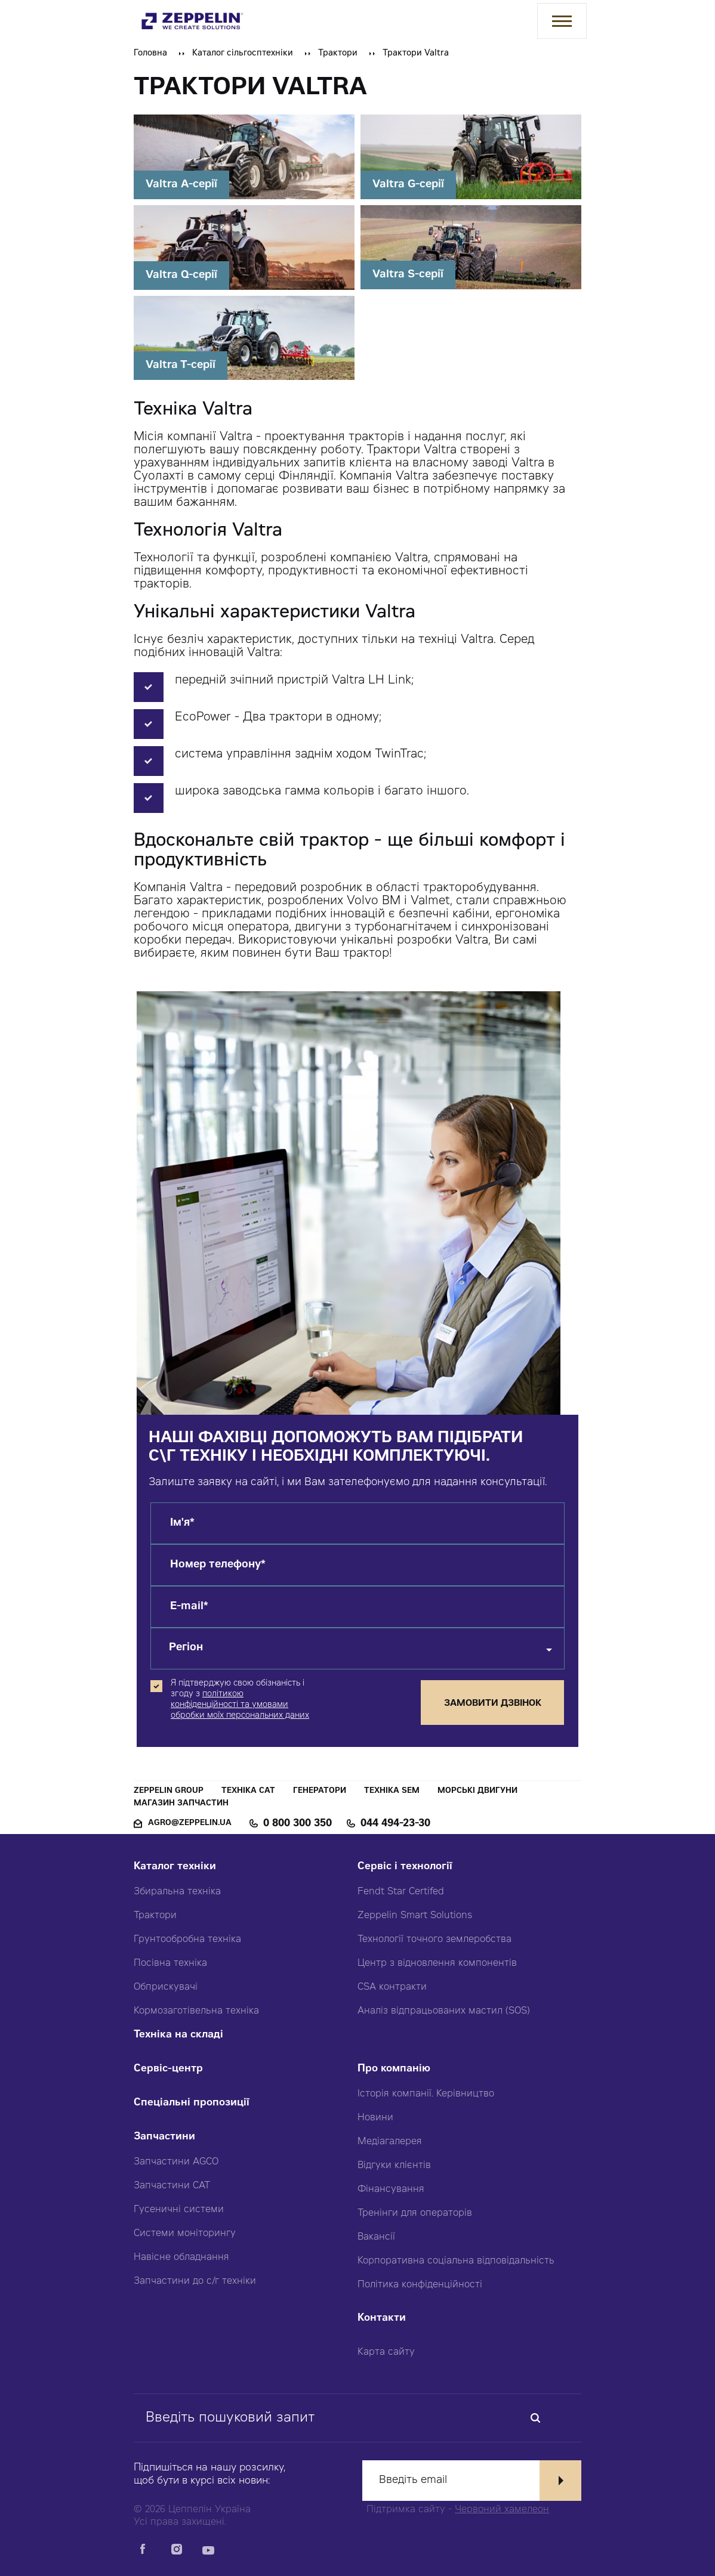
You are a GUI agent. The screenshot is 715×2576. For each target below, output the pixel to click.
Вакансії (376, 2237)
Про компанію (393, 2069)
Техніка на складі (178, 2035)
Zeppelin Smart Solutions (414, 1916)
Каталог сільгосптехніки (242, 54)
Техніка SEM (392, 1791)
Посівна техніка (170, 1963)
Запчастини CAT (172, 2186)
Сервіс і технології (404, 1867)
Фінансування (390, 2189)
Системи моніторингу (185, 2233)
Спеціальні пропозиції (191, 2103)
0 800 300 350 (297, 1824)
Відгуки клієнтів (394, 2165)
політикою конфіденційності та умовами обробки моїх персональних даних (240, 1705)
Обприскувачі (166, 1987)
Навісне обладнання (181, 2257)
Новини (375, 2118)
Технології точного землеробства (434, 1939)
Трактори (337, 54)
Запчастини (164, 2137)
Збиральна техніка (177, 1892)
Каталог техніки (175, 1867)
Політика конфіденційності (419, 2285)
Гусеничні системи (179, 2210)
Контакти (381, 2319)
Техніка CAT (248, 1791)
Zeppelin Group (169, 1791)
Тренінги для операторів (414, 2213)
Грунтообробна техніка (187, 1939)
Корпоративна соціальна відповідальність (455, 2261)
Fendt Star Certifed (400, 1892)
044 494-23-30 (395, 1824)
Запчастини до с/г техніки (195, 2281)
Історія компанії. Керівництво (425, 2094)
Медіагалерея (389, 2142)
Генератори (319, 1791)
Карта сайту (386, 2352)
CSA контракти (392, 1987)
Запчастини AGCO (176, 2162)
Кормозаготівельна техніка (196, 2011)
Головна (150, 54)
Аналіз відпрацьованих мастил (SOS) (443, 2011)
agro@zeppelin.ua (190, 1823)
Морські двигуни (477, 1791)
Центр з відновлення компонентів (437, 1963)
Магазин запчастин (181, 1804)
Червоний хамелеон (502, 2510)
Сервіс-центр (168, 2069)
